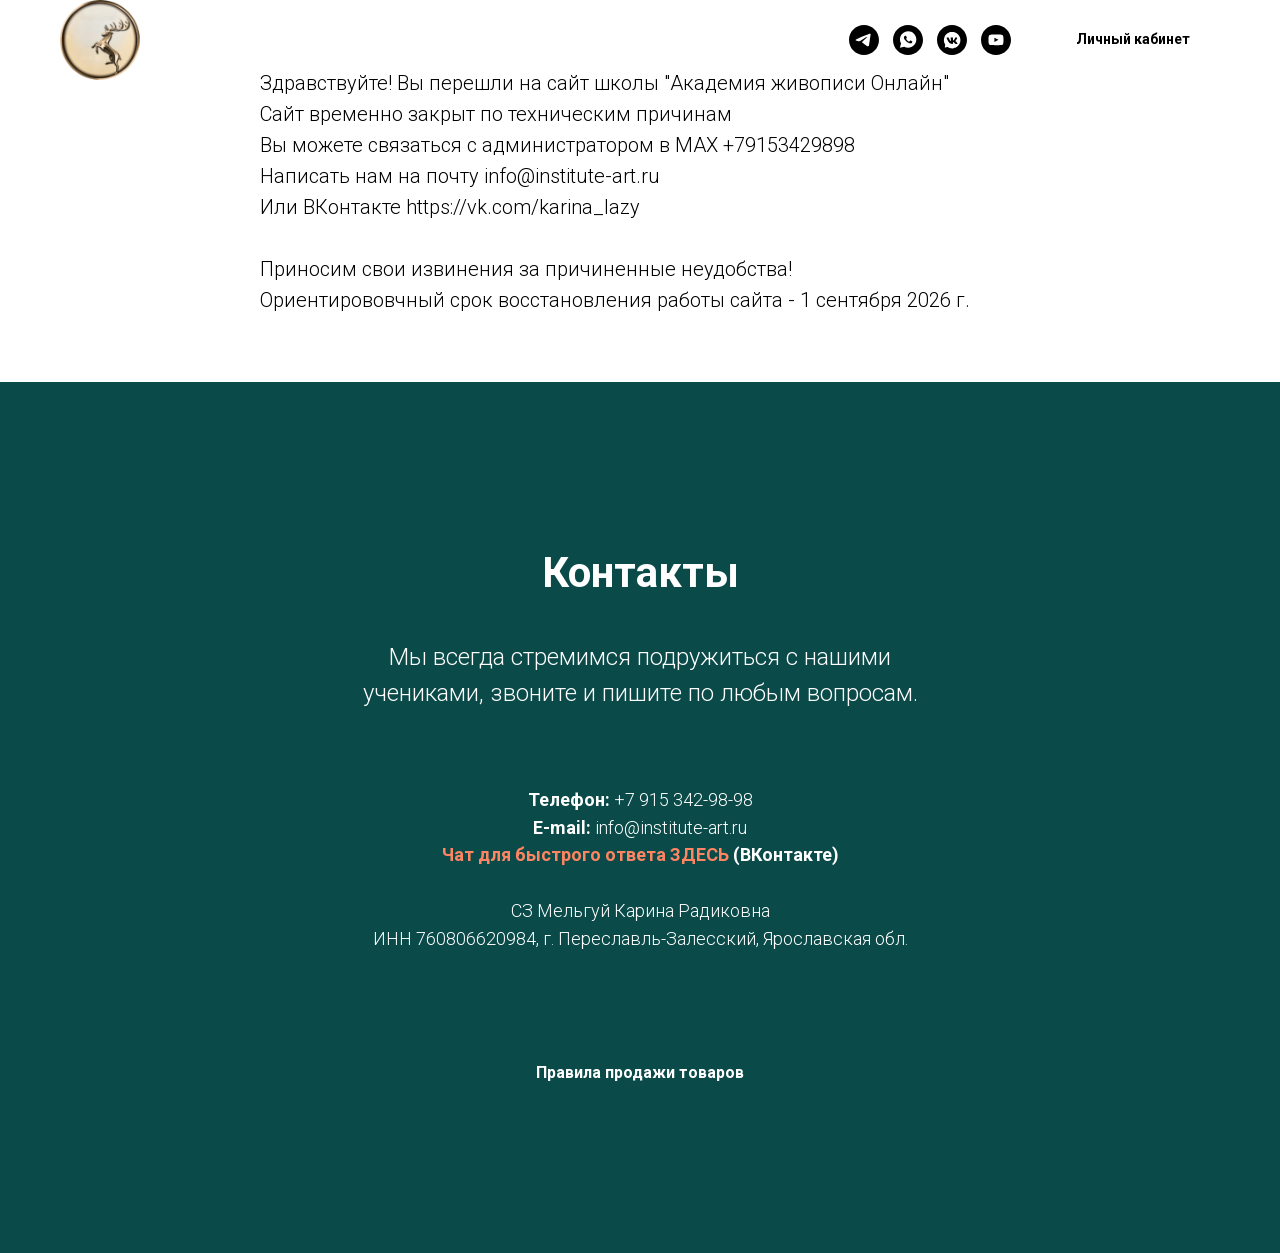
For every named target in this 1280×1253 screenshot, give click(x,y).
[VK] (952, 40)
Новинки (515, 40)
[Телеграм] (864, 40)
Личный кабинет (641, 40)
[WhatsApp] (908, 40)
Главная (315, 40)
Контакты (414, 40)
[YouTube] (996, 40)
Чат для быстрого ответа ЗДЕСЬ (585, 854)
